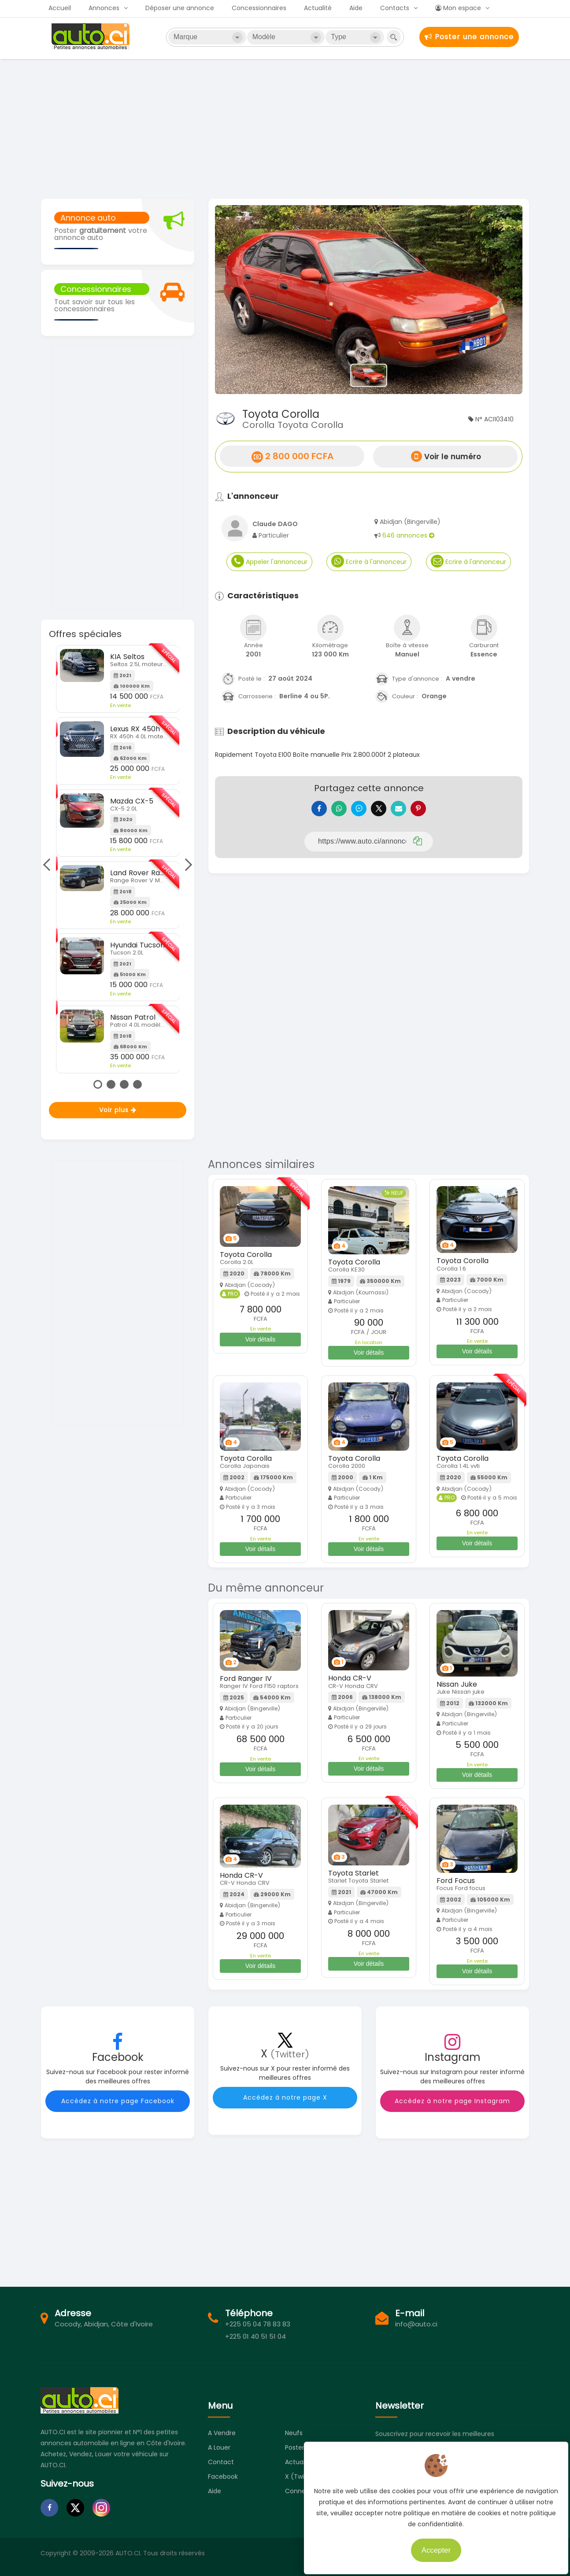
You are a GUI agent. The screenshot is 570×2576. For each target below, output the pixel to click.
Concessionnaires (259, 8)
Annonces (104, 8)
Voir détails (260, 1339)
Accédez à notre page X (285, 2097)
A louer (219, 2447)
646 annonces (408, 535)
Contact (221, 2462)
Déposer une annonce (179, 8)
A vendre (222, 2433)
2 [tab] (111, 1084)
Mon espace (458, 8)
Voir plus (118, 1110)
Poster (294, 2447)
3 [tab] (124, 1084)
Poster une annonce (469, 37)
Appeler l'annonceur (269, 561)
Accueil (59, 8)
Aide (356, 8)
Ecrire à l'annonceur (369, 561)
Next (186, 865)
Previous (49, 865)
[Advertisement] (285, 127)
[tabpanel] (117, 859)
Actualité (318, 8)
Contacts (394, 8)
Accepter (430, 2545)
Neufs (294, 2433)
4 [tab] (137, 1084)
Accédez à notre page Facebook (117, 2101)
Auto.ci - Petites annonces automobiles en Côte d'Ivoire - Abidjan (92, 36)
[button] (238, 299)
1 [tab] (97, 1084)
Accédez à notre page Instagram (452, 2101)
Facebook (223, 2476)
